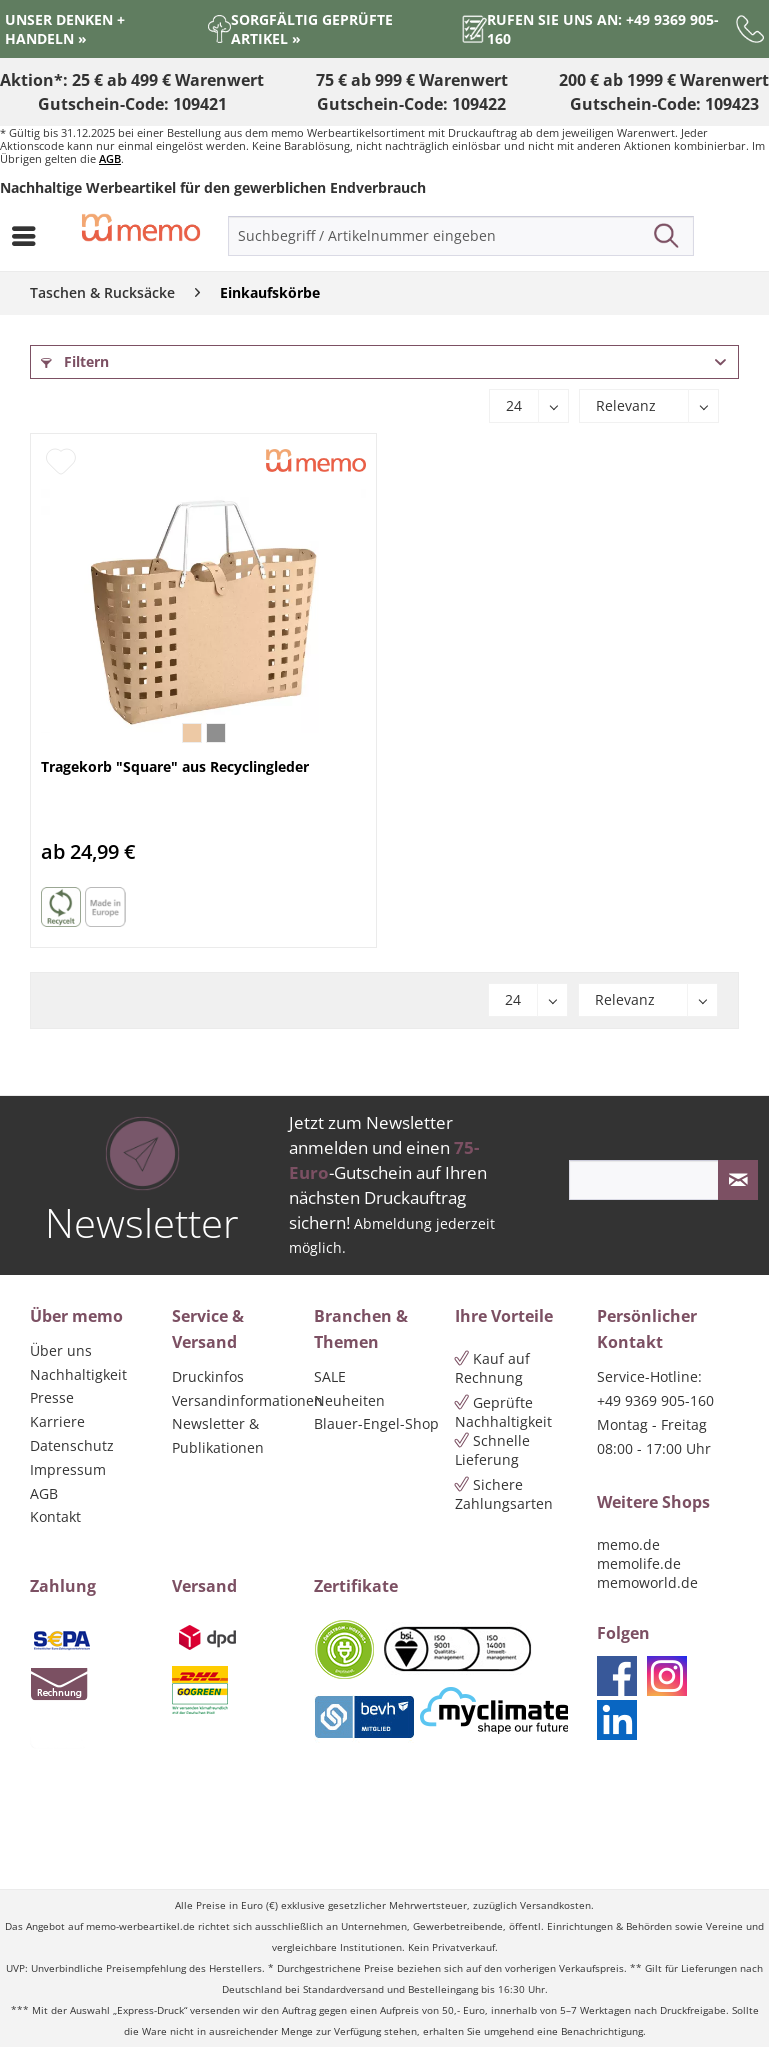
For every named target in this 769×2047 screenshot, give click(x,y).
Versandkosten (555, 1905)
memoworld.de (647, 1582)
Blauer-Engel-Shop (376, 1423)
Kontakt (55, 1516)
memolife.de (639, 1563)
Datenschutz (72, 1445)
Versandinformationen (238, 1400)
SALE (330, 1376)
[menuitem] (29, 236)
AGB (110, 158)
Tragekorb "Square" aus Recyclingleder (175, 766)
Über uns (61, 1350)
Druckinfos (208, 1376)
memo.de (628, 1544)
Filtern (75, 361)
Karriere (57, 1421)
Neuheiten (349, 1400)
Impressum (68, 1469)
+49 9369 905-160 (655, 1400)
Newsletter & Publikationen (218, 1435)
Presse (52, 1397)
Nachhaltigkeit (78, 1374)
